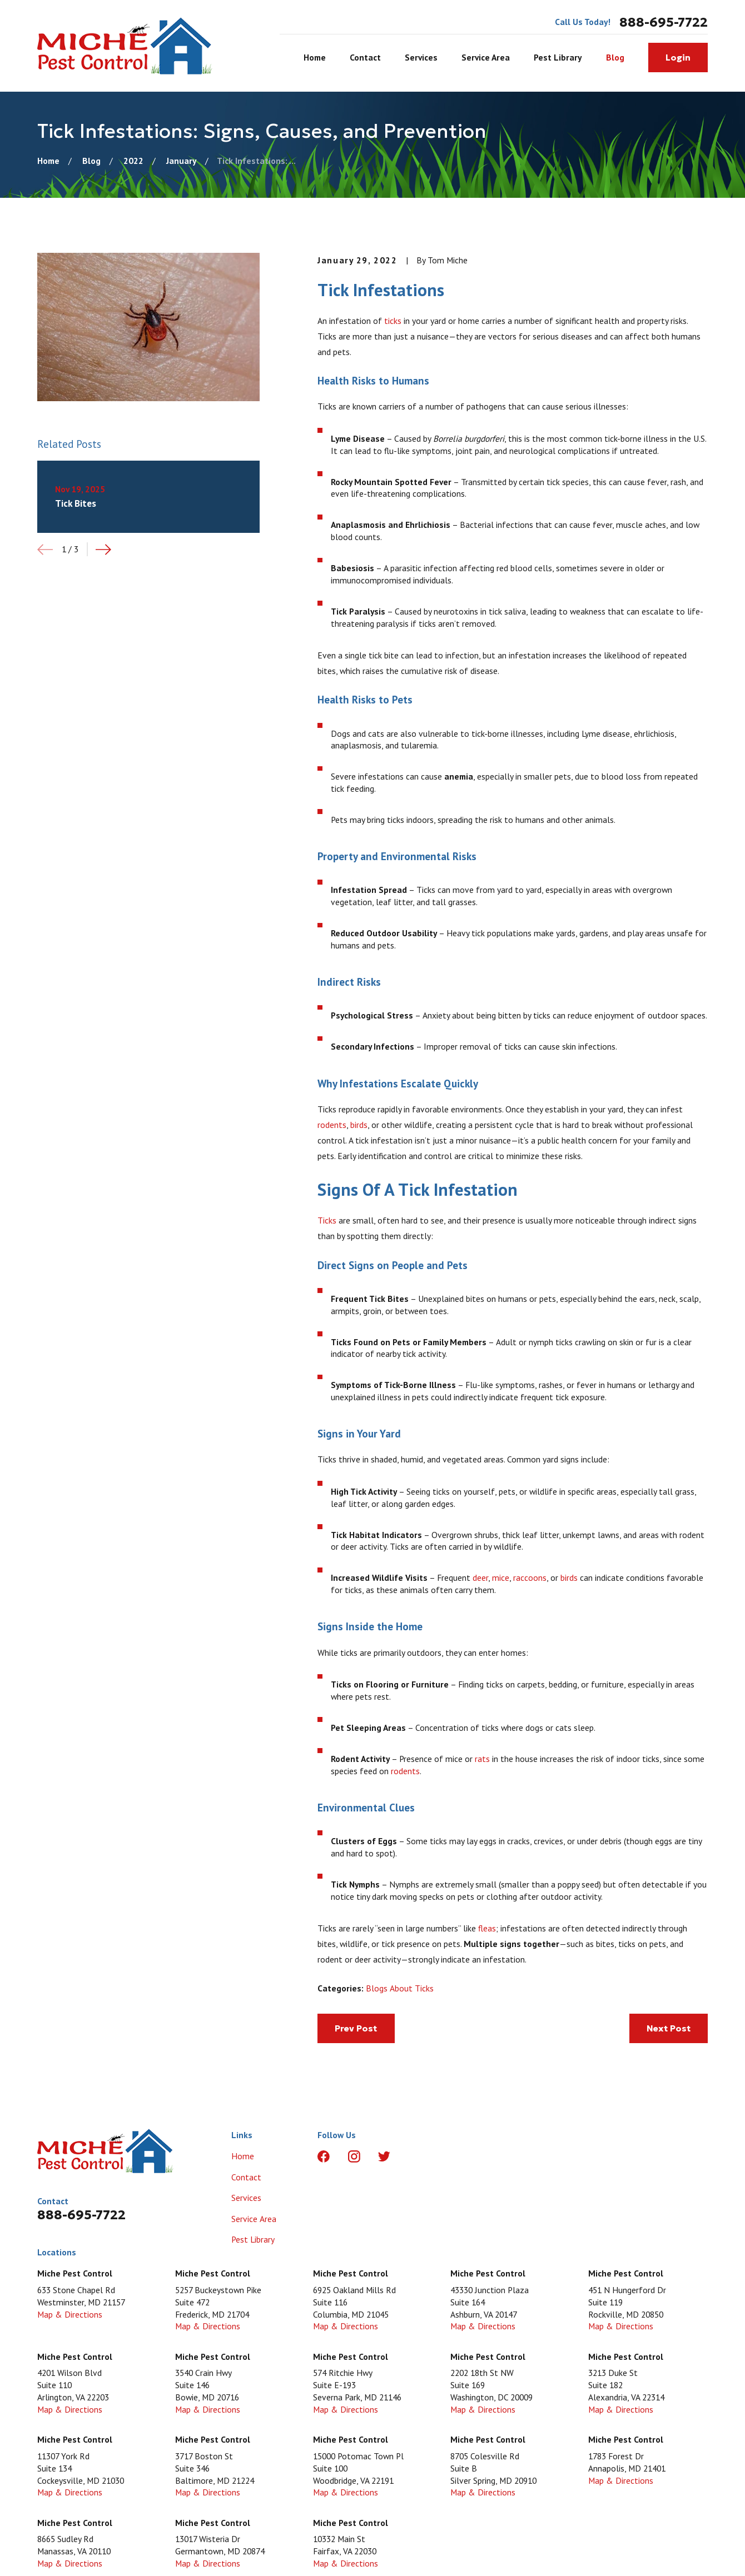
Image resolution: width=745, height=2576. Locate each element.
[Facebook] (323, 2156)
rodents (331, 1124)
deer (480, 1577)
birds (358, 1124)
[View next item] (103, 549)
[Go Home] (48, 160)
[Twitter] (384, 2156)
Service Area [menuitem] (485, 57)
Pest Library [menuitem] (558, 57)
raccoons (530, 1577)
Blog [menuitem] (615, 57)
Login (678, 57)
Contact (246, 2177)
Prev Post (356, 2028)
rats (482, 1758)
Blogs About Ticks (400, 1988)
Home (242, 2155)
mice (500, 1577)
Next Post (669, 2028)
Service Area (253, 2218)
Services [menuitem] (421, 57)
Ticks (326, 1220)
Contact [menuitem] (365, 57)
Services (246, 2197)
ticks (392, 320)
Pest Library (253, 2239)
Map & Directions (69, 2314)
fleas (487, 1928)
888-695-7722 (663, 22)
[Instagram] (354, 2156)
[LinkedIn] (415, 2156)
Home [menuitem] (315, 57)
